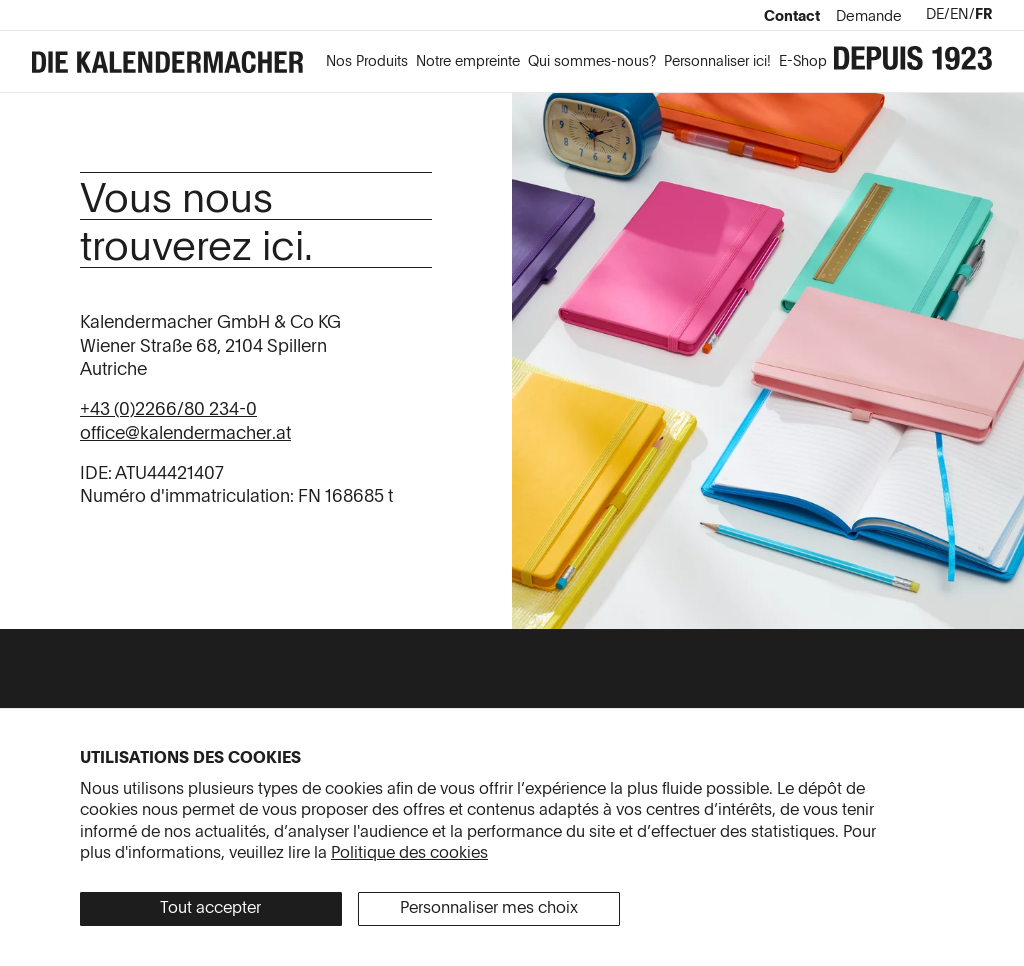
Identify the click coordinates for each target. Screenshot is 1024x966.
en (959, 15)
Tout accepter (210, 909)
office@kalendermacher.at (185, 434)
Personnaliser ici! (717, 62)
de (935, 15)
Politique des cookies (409, 854)
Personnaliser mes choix (489, 909)
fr (983, 15)
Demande (869, 17)
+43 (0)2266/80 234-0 (168, 410)
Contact (792, 17)
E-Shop (803, 62)
